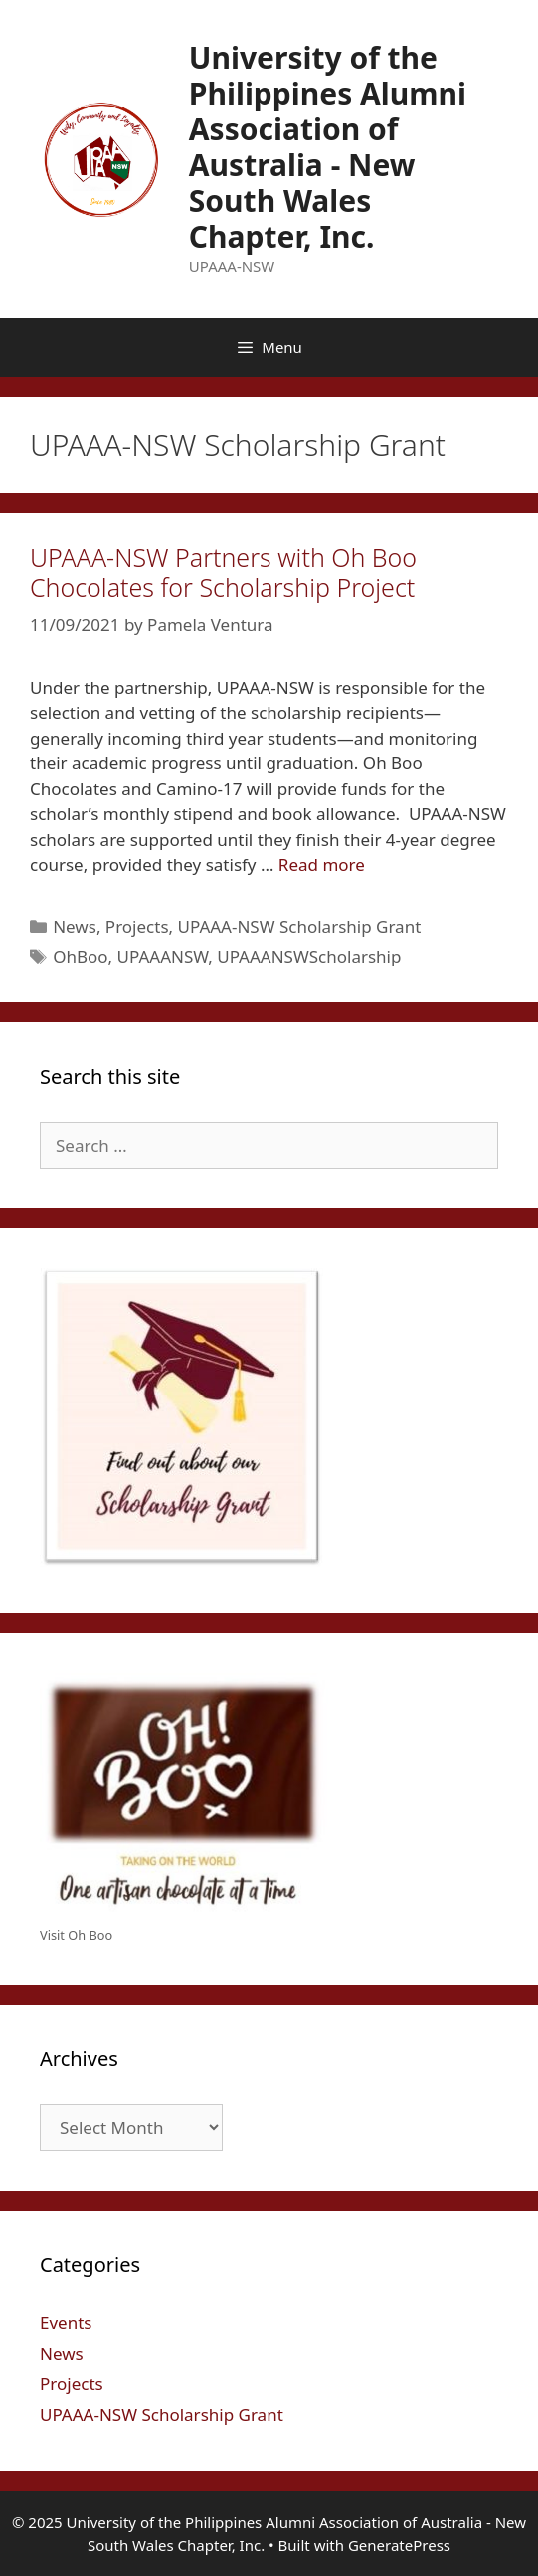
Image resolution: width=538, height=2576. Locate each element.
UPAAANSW (163, 956)
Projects (137, 926)
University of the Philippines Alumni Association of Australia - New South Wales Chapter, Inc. (327, 147)
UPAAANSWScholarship (309, 956)
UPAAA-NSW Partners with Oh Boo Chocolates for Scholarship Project (223, 572)
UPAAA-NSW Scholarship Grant (300, 926)
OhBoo (80, 956)
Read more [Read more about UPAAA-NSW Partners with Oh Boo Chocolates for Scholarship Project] (321, 864)
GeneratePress (399, 2545)
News (74, 926)
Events (65, 2322)
